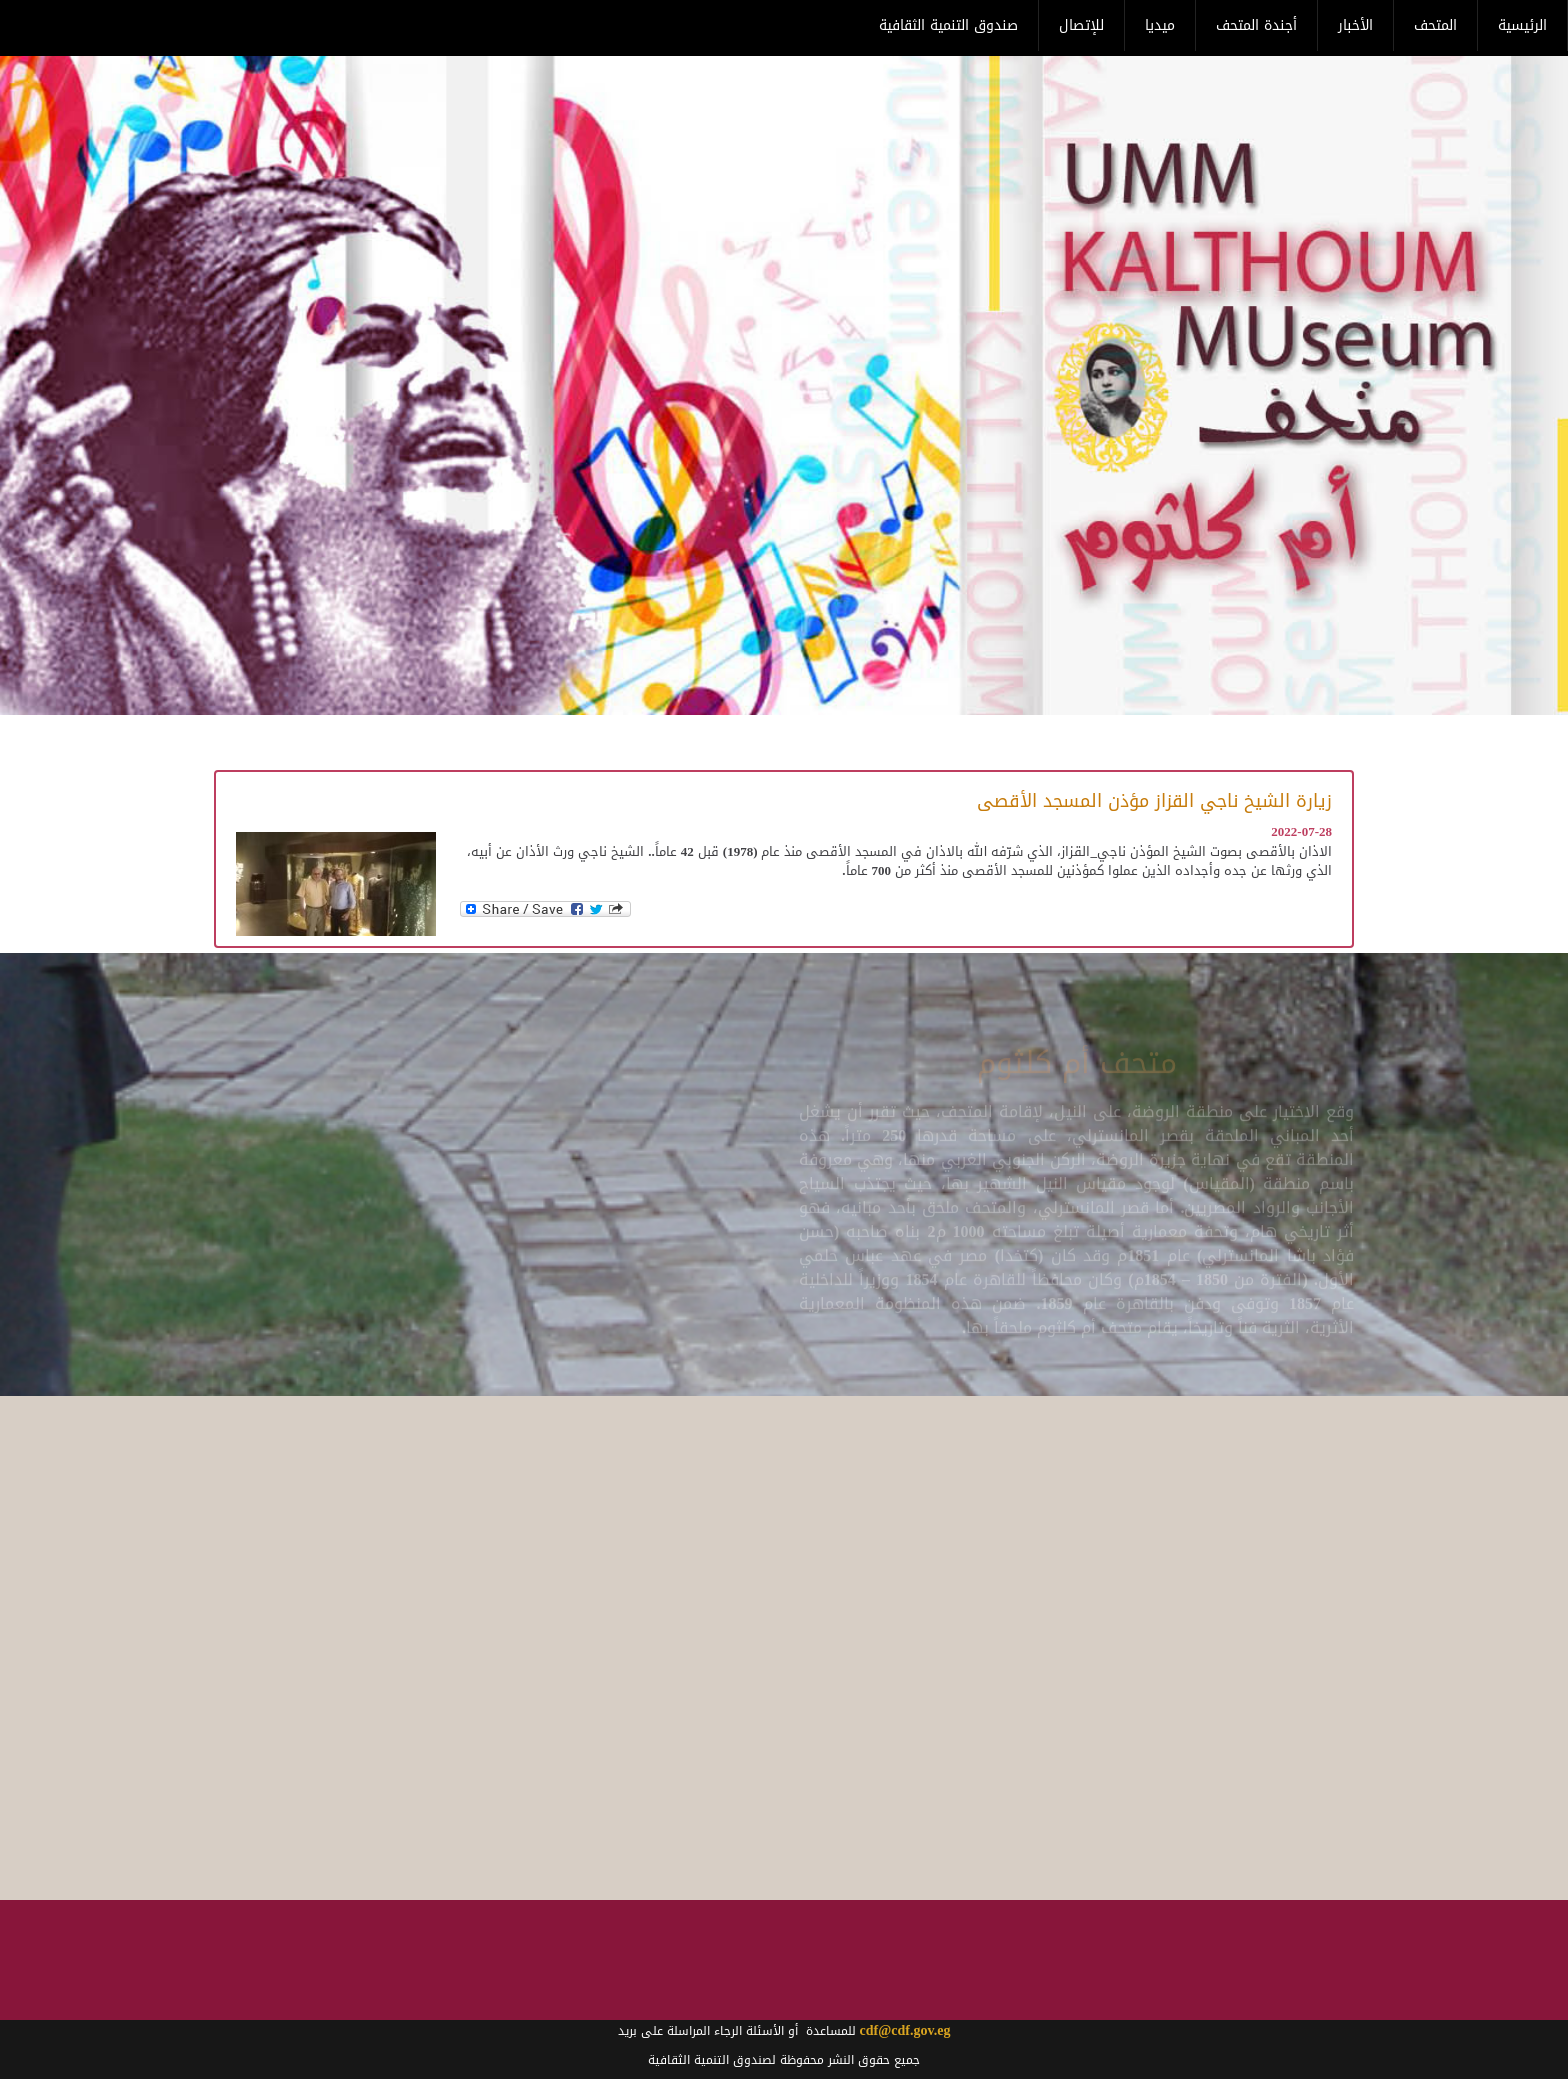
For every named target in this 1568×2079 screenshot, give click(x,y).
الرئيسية (1522, 25)
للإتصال (1081, 25)
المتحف (1435, 25)
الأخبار (1355, 25)
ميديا (1160, 25)
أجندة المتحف (1256, 25)
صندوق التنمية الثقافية (948, 25)
